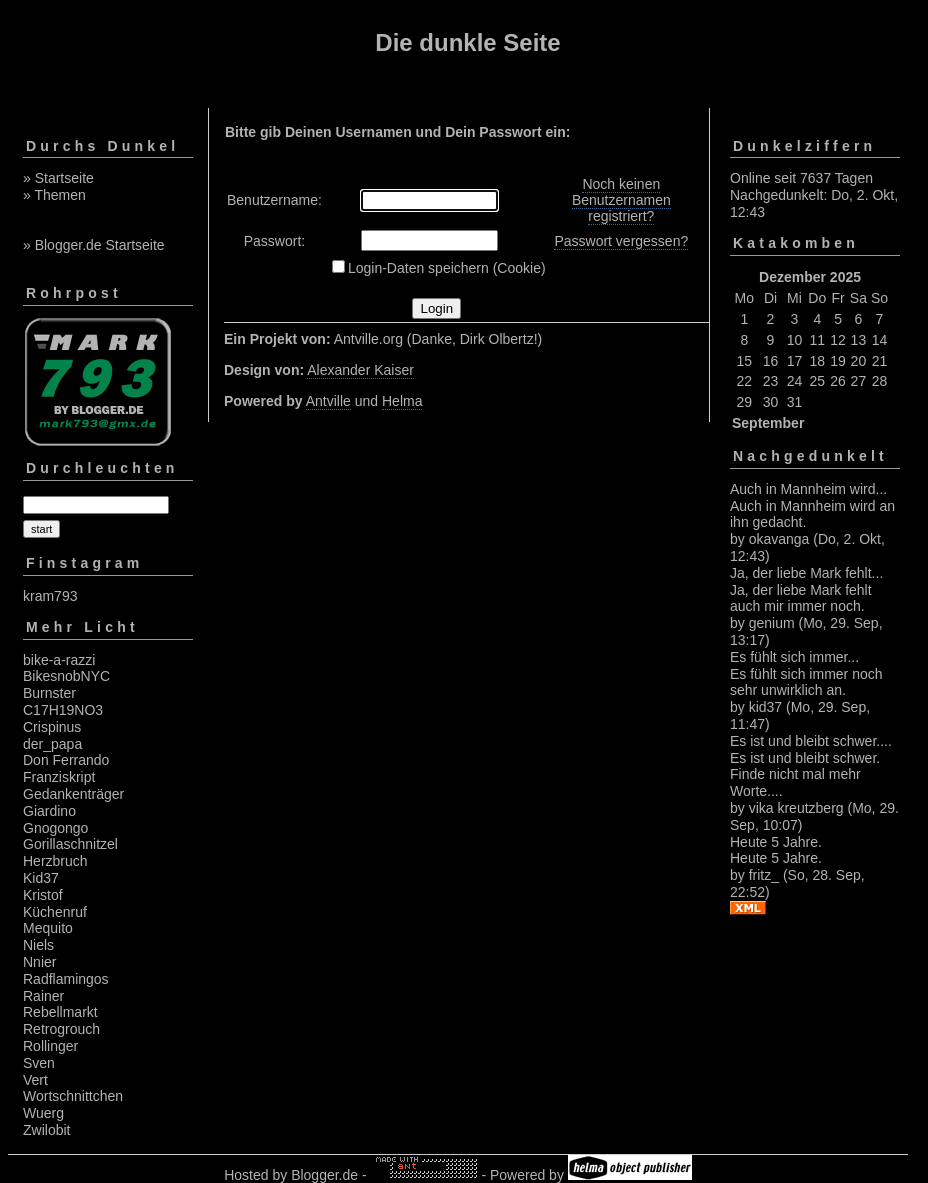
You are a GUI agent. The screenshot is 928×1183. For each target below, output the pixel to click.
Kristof (43, 895)
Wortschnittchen (73, 1096)
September (768, 423)
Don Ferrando (66, 760)
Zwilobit (46, 1130)
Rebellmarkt (60, 1012)
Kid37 (41, 878)
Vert (35, 1080)
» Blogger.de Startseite (94, 245)
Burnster (49, 693)
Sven (39, 1063)
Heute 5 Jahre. (776, 842)
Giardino (49, 811)
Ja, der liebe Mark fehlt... (806, 573)
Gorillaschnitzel (70, 844)
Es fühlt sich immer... (794, 657)
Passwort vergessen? (621, 241)
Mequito (48, 928)
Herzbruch (55, 861)
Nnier (39, 962)
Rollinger (50, 1046)
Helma (402, 401)
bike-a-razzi (59, 660)
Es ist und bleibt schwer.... (811, 741)
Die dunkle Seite (467, 42)
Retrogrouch (61, 1029)
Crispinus (52, 727)
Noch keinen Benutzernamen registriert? (621, 200)
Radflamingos (66, 979)
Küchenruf (55, 912)
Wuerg (43, 1113)
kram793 (50, 596)
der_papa (52, 744)
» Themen (54, 195)
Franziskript (59, 777)
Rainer (43, 996)
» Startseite (58, 178)
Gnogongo (55, 828)
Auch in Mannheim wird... (808, 489)
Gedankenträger (73, 794)
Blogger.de (324, 1175)
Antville (328, 401)
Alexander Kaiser (360, 370)
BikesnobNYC (66, 676)
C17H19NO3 (63, 710)
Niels (38, 945)
